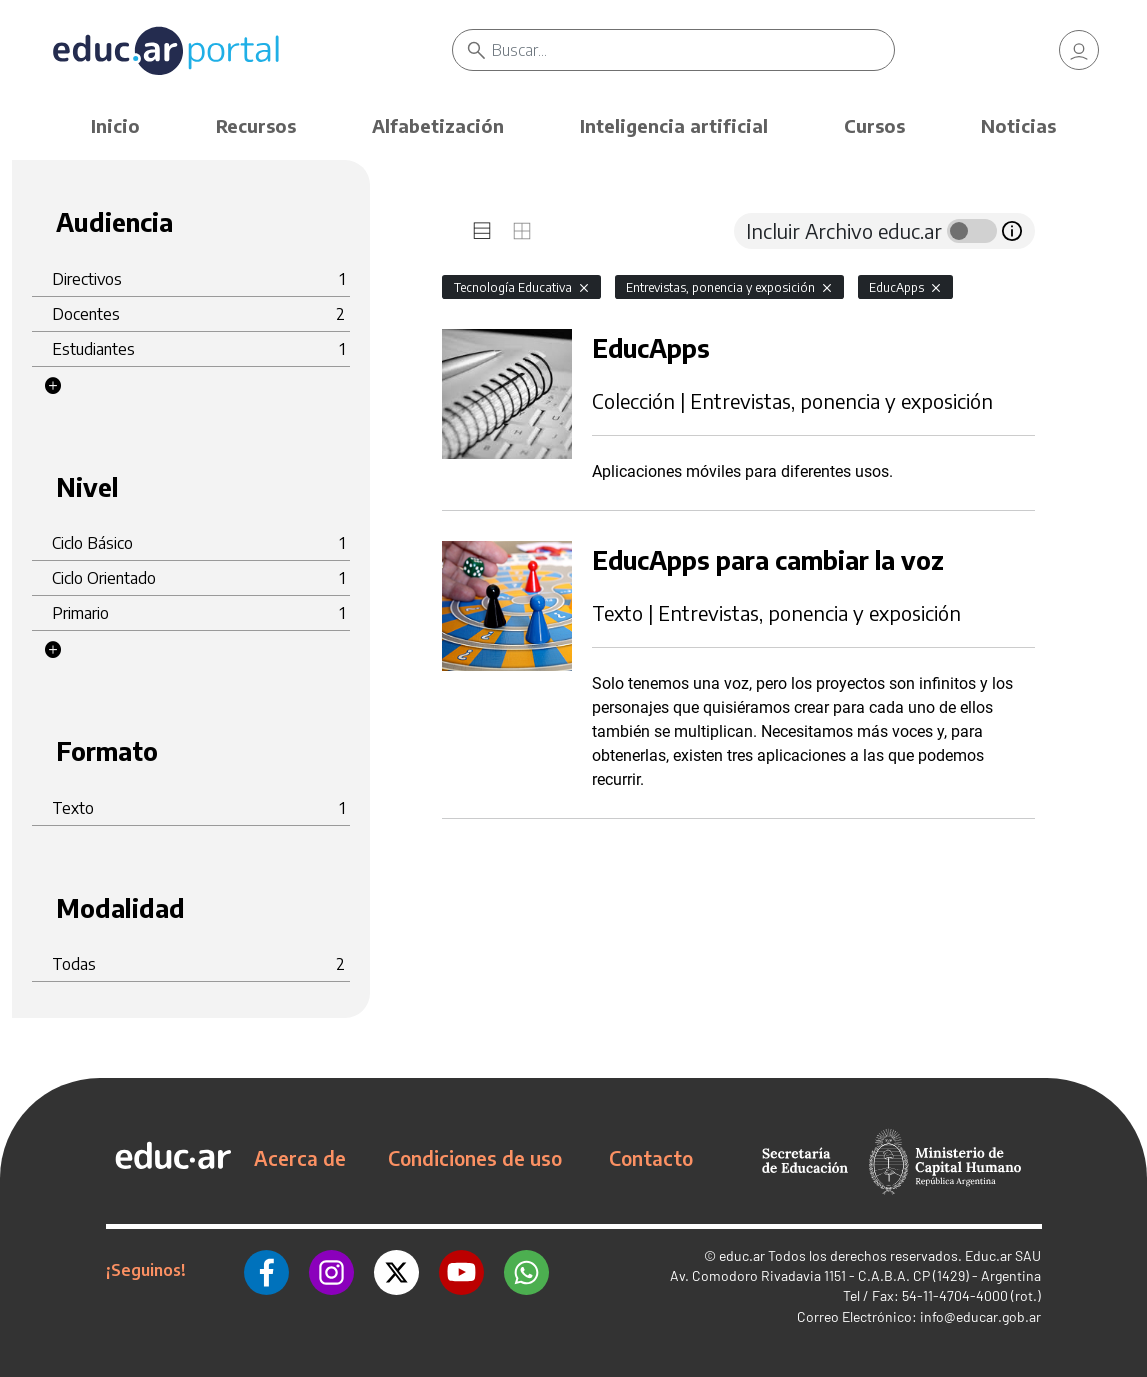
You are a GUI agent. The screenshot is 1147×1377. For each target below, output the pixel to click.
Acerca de (300, 1158)
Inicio (115, 125)
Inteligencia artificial (674, 125)
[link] (1079, 50)
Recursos (256, 125)
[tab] (482, 231)
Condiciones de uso (475, 1158)
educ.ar (742, 1255)
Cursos (874, 125)
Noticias (1018, 125)
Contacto (651, 1158)
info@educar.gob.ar (980, 1316)
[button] (53, 386)
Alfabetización (438, 125)
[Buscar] (692, 50)
